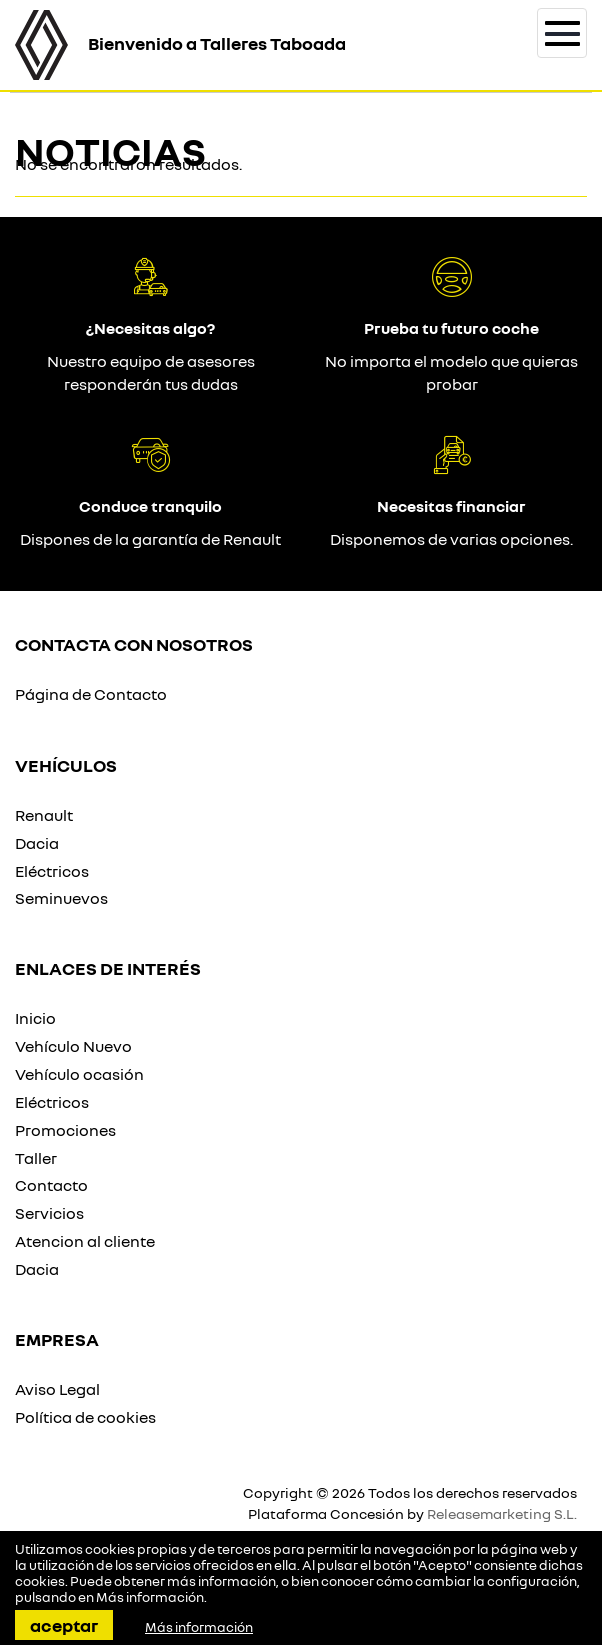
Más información (150, 1597)
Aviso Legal (57, 1389)
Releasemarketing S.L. (502, 1513)
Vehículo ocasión (79, 1074)
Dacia (37, 843)
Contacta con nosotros (134, 644)
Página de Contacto (91, 694)
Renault (44, 815)
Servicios (49, 1213)
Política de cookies (85, 1417)
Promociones (65, 1130)
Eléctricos (52, 871)
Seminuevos (61, 898)
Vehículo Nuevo (73, 1046)
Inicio (35, 1018)
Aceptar (64, 1625)
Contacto (51, 1185)
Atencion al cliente (85, 1241)
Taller (36, 1158)
